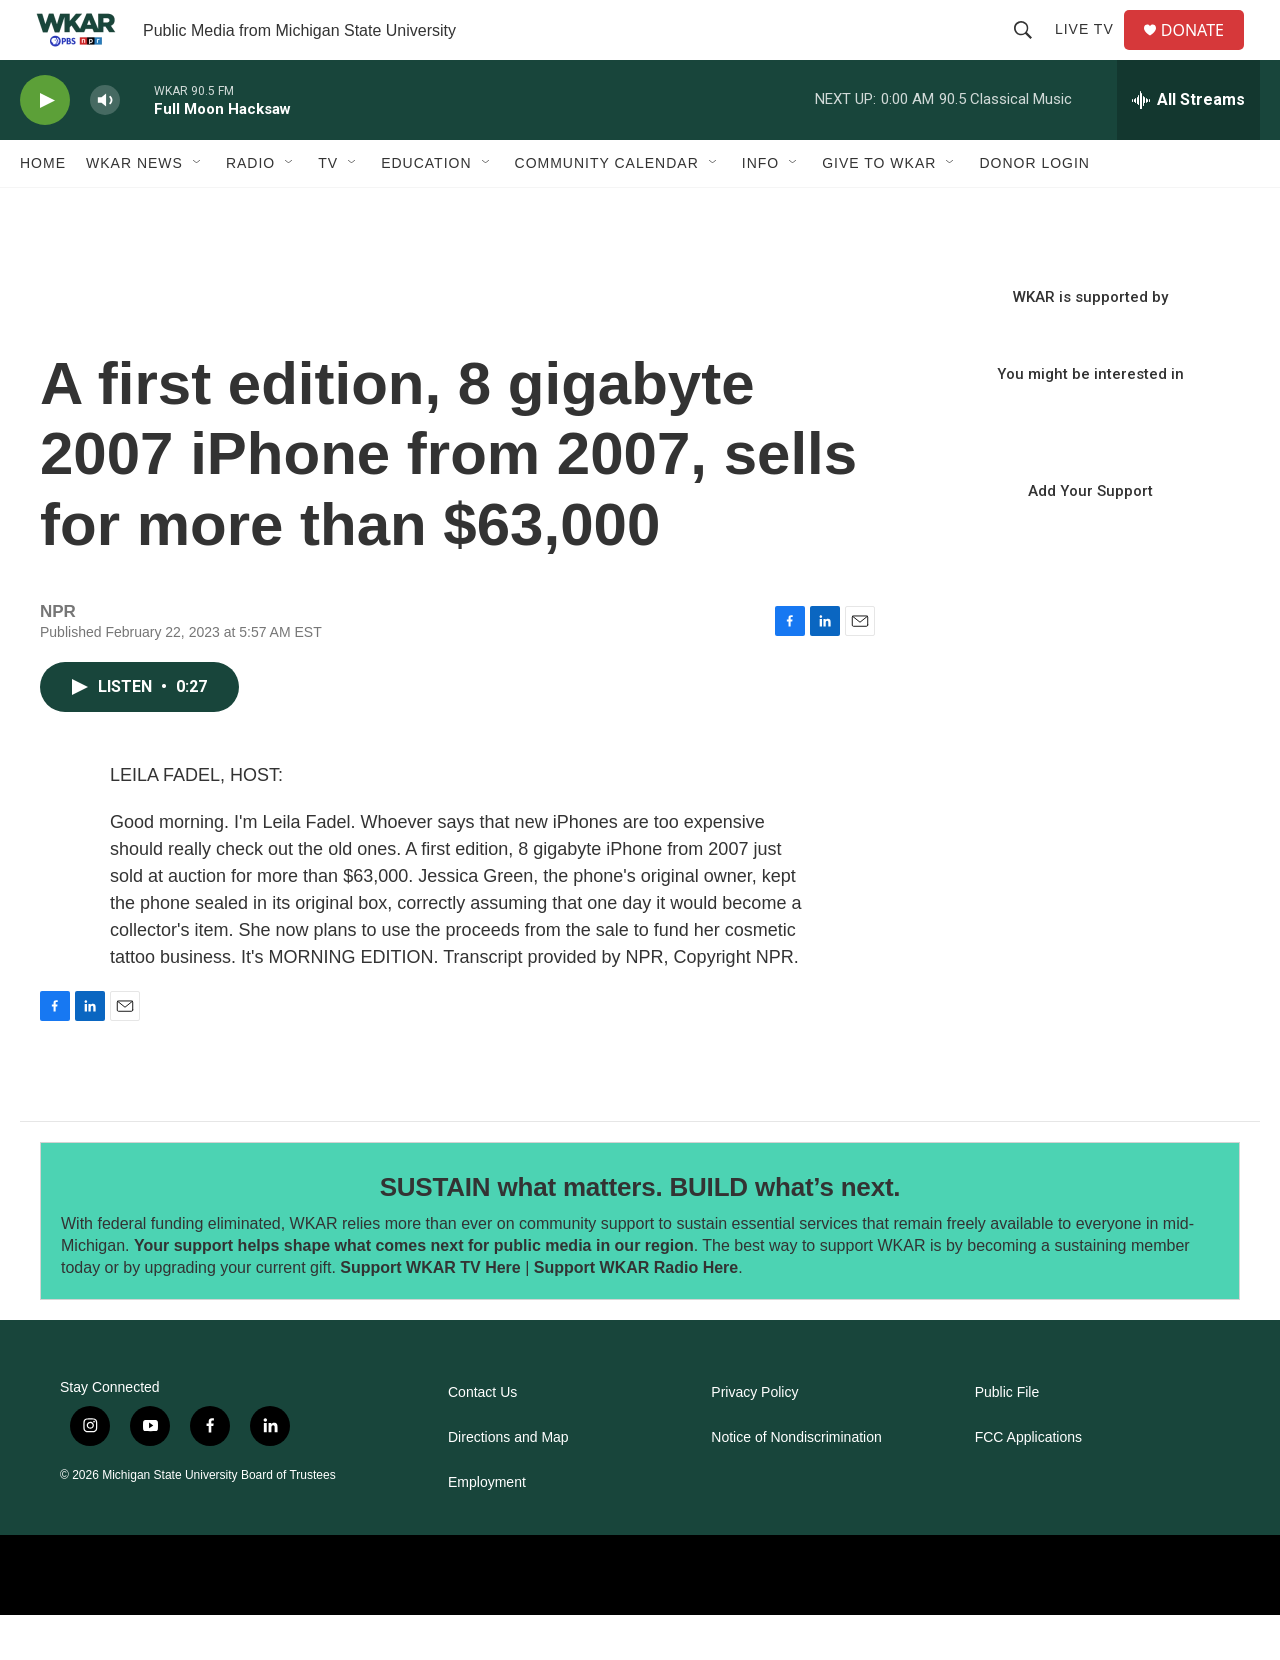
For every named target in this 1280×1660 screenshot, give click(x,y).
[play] (45, 145)
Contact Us (482, 1437)
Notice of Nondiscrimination (796, 1482)
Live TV (1092, 52)
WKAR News (134, 208)
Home (43, 208)
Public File (1007, 1437)
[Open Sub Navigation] (198, 208)
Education (426, 208)
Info (760, 208)
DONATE (1204, 52)
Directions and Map (508, 1482)
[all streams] (1188, 145)
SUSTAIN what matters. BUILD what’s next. (640, 1232)
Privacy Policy (754, 1437)
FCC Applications (1028, 1482)
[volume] (105, 145)
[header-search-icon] (1031, 52)
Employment (487, 1527)
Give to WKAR (879, 208)
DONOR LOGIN (1034, 208)
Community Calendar (607, 208)
